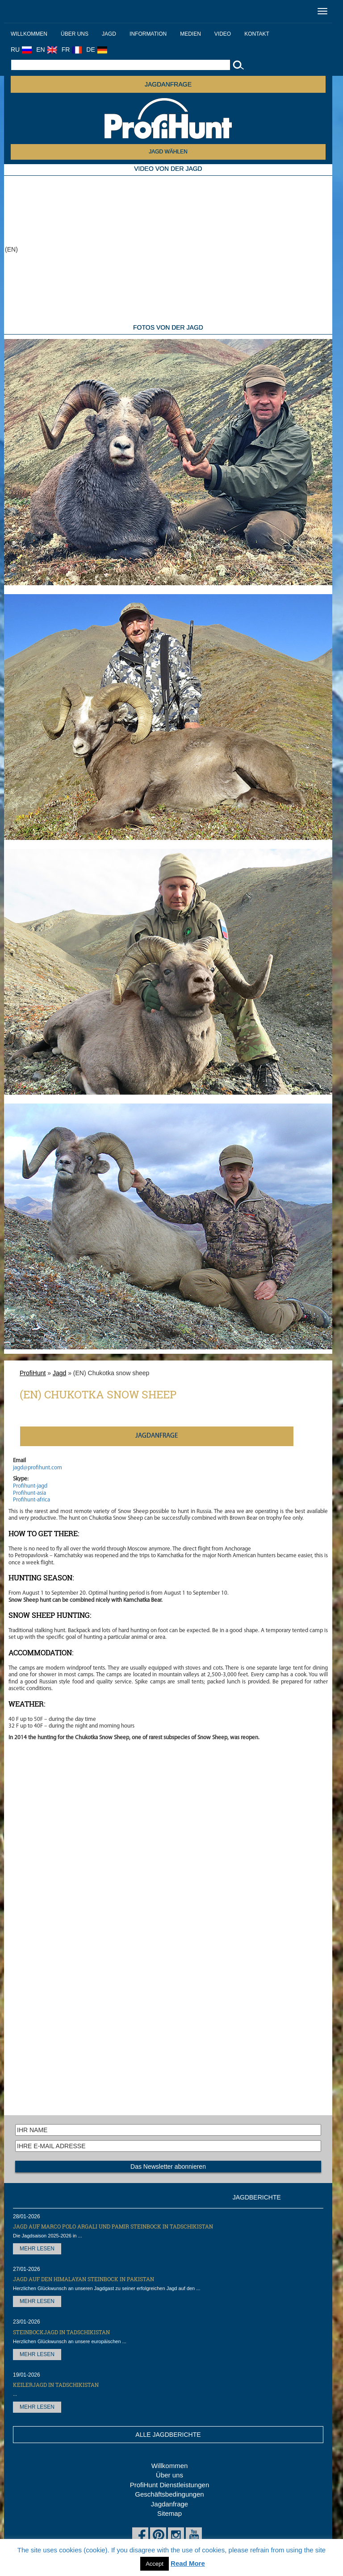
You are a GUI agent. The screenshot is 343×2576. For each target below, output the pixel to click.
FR (72, 49)
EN (46, 49)
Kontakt (256, 34)
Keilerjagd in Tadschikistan (56, 2384)
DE (96, 49)
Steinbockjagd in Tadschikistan (61, 2332)
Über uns (74, 34)
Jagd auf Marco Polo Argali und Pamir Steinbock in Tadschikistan (113, 2226)
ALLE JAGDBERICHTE (168, 2434)
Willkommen (29, 34)
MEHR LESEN (37, 2248)
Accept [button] (154, 2563)
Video (222, 34)
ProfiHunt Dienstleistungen (169, 2485)
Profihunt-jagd (30, 1486)
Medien (190, 34)
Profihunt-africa (31, 1500)
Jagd (109, 34)
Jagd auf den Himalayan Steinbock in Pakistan (83, 2278)
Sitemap (169, 2513)
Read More (188, 2563)
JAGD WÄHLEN (168, 152)
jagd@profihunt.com (37, 1468)
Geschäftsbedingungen (169, 2494)
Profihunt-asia (29, 1493)
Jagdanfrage (169, 2504)
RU (21, 49)
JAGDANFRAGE (168, 84)
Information (148, 34)
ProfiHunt (33, 1373)
